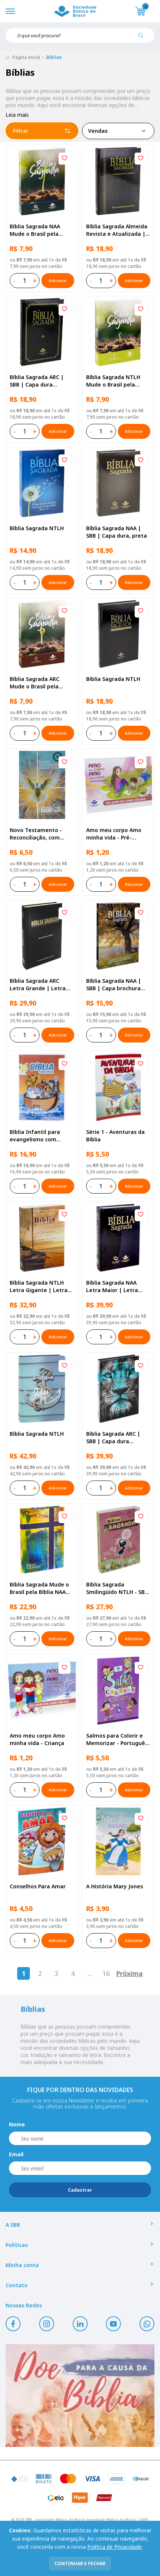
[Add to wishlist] (64, 159)
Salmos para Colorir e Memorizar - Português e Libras (117, 1739)
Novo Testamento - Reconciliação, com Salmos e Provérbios (36, 833)
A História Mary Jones (114, 1886)
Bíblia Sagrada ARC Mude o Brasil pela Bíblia (34, 682)
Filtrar (42, 131)
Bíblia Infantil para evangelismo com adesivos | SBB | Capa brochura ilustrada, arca (41, 1135)
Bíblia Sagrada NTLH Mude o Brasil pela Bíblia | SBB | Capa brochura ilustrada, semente (113, 380)
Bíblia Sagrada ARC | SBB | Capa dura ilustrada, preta (37, 380)
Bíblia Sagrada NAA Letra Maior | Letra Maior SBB (112, 1286)
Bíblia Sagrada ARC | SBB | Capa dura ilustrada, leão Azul (113, 1437)
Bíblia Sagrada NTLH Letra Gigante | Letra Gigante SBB (39, 1286)
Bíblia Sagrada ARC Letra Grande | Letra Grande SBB (38, 984)
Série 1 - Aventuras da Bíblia (115, 1135)
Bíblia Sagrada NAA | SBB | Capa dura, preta (116, 532)
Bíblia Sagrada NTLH (37, 528)
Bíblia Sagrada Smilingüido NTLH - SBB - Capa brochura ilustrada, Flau (117, 1588)
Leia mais (17, 114)
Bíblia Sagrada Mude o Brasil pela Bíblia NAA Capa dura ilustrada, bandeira (39, 1588)
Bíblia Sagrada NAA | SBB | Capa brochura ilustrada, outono (113, 984)
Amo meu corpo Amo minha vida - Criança (37, 1739)
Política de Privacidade (114, 2546)
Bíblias (54, 57)
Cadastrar (80, 2190)
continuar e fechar (80, 2563)
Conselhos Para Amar (38, 1886)
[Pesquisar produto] (143, 38)
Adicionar (58, 280)
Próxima (129, 1973)
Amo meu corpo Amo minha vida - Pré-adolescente (113, 833)
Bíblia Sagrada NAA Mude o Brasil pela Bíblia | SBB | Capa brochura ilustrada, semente (35, 230)
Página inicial (26, 57)
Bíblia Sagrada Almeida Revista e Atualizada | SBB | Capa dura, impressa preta (116, 230)
